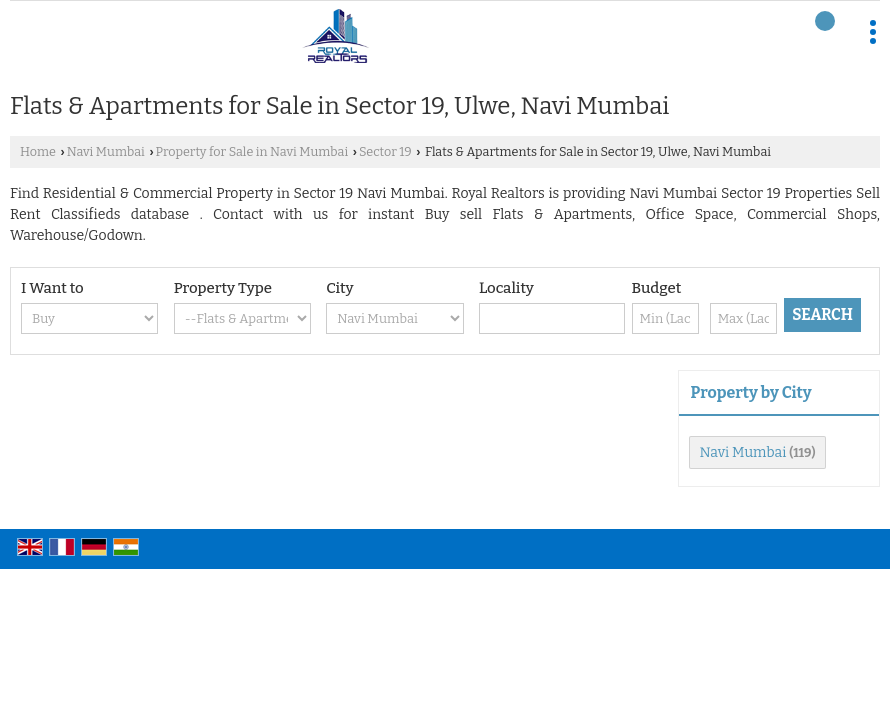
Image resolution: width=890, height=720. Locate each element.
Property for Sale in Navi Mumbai (252, 151)
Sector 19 (385, 151)
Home (38, 151)
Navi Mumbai (106, 151)
